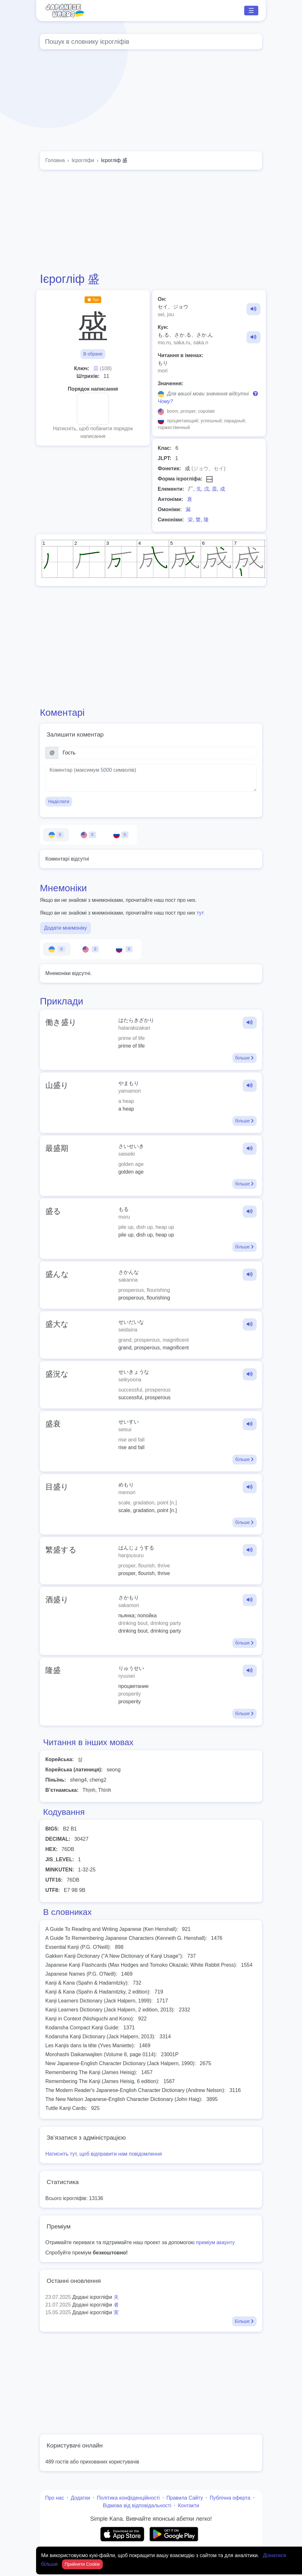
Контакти (188, 2505)
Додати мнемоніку (65, 928)
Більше (244, 2321)
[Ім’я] (157, 753)
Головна (55, 160)
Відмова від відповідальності (137, 2505)
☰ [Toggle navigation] (251, 10)
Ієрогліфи (83, 160)
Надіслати (58, 801)
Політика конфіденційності (128, 2498)
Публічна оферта (230, 2498)
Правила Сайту (184, 2498)
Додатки (80, 2498)
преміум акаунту (215, 2242)
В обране (92, 353)
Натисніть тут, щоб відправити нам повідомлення (103, 2154)
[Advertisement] (151, 221)
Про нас (54, 2498)
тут (200, 913)
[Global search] (151, 41)
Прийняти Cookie (82, 2564)
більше (244, 1057)
